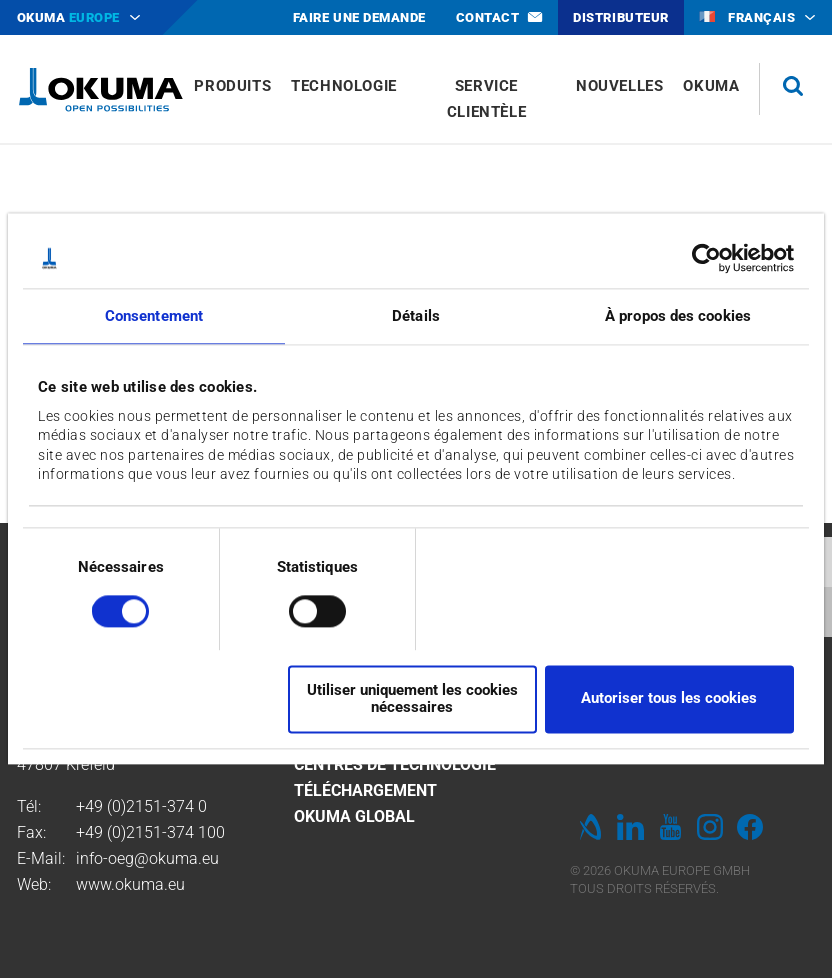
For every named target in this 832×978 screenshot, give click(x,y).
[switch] (301, 609)
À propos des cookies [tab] (678, 316)
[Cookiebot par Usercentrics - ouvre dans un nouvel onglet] (706, 258)
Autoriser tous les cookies (669, 699)
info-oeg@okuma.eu (147, 858)
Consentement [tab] (154, 316)
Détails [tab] (416, 316)
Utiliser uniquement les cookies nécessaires (412, 698)
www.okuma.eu (130, 884)
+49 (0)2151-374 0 (141, 806)
